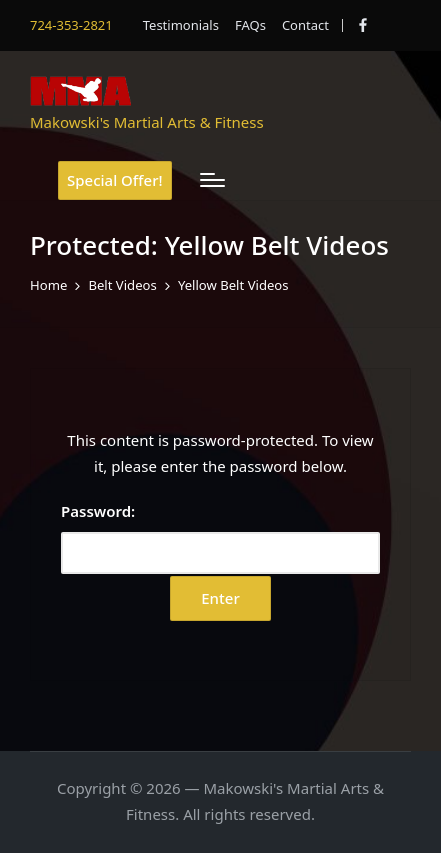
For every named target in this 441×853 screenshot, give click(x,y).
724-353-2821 (71, 25)
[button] (115, 180)
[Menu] (212, 180)
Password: (220, 537)
